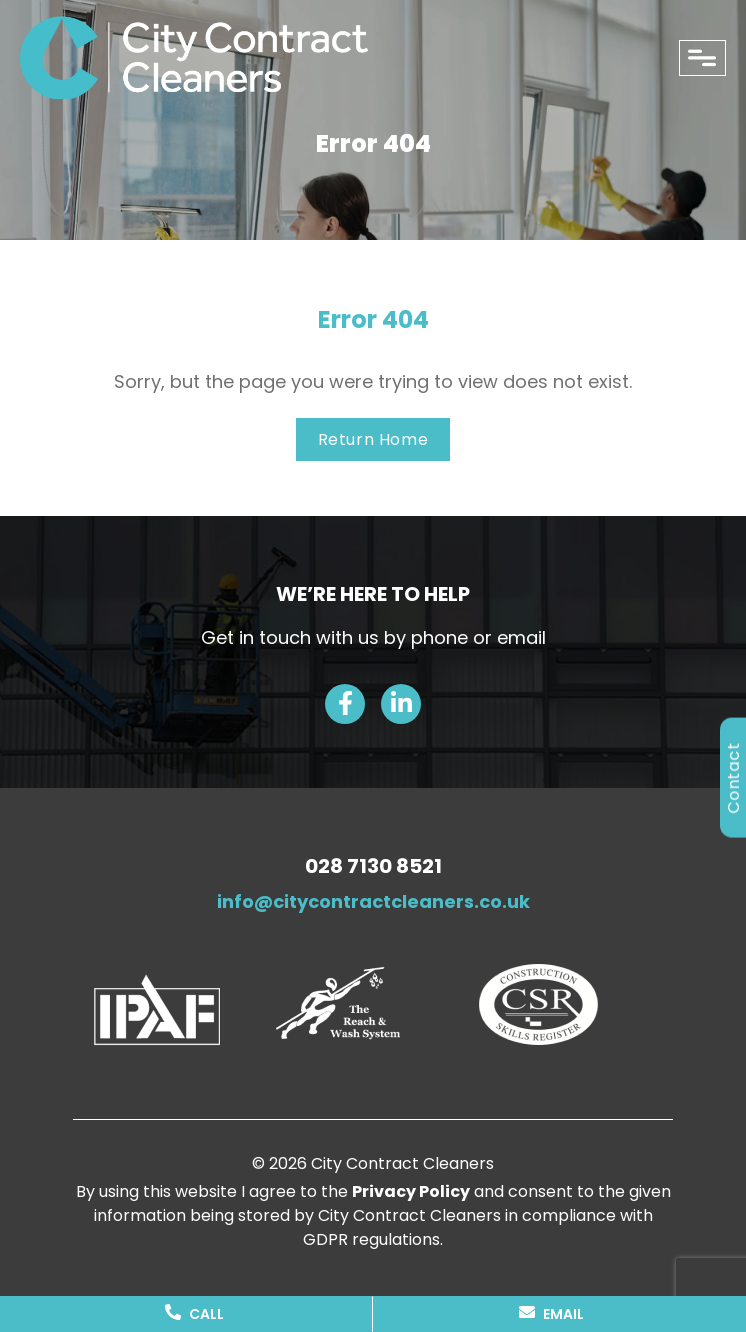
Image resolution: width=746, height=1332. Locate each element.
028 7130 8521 (373, 866)
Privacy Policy (411, 1191)
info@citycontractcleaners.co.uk (373, 901)
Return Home (373, 439)
